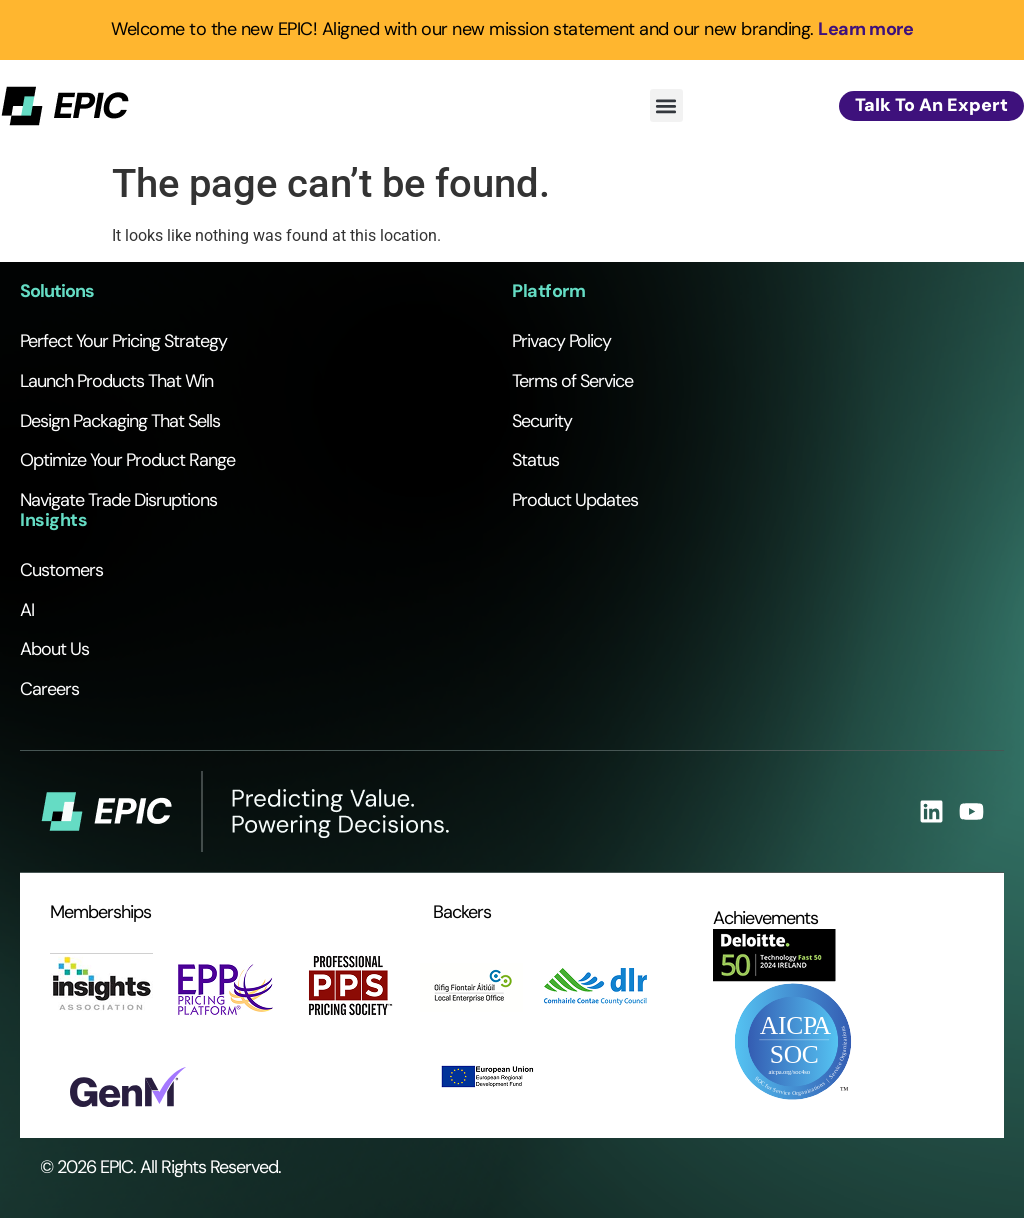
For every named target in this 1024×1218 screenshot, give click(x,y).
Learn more (865, 29)
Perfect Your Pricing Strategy (123, 341)
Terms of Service (572, 381)
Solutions (57, 291)
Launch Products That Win (116, 381)
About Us (54, 649)
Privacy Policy (561, 341)
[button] (666, 105)
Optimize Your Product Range (127, 460)
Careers (49, 689)
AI (27, 610)
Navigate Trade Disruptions (118, 500)
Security (542, 421)
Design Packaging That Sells (120, 421)
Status (535, 460)
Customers (61, 570)
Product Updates (575, 500)
